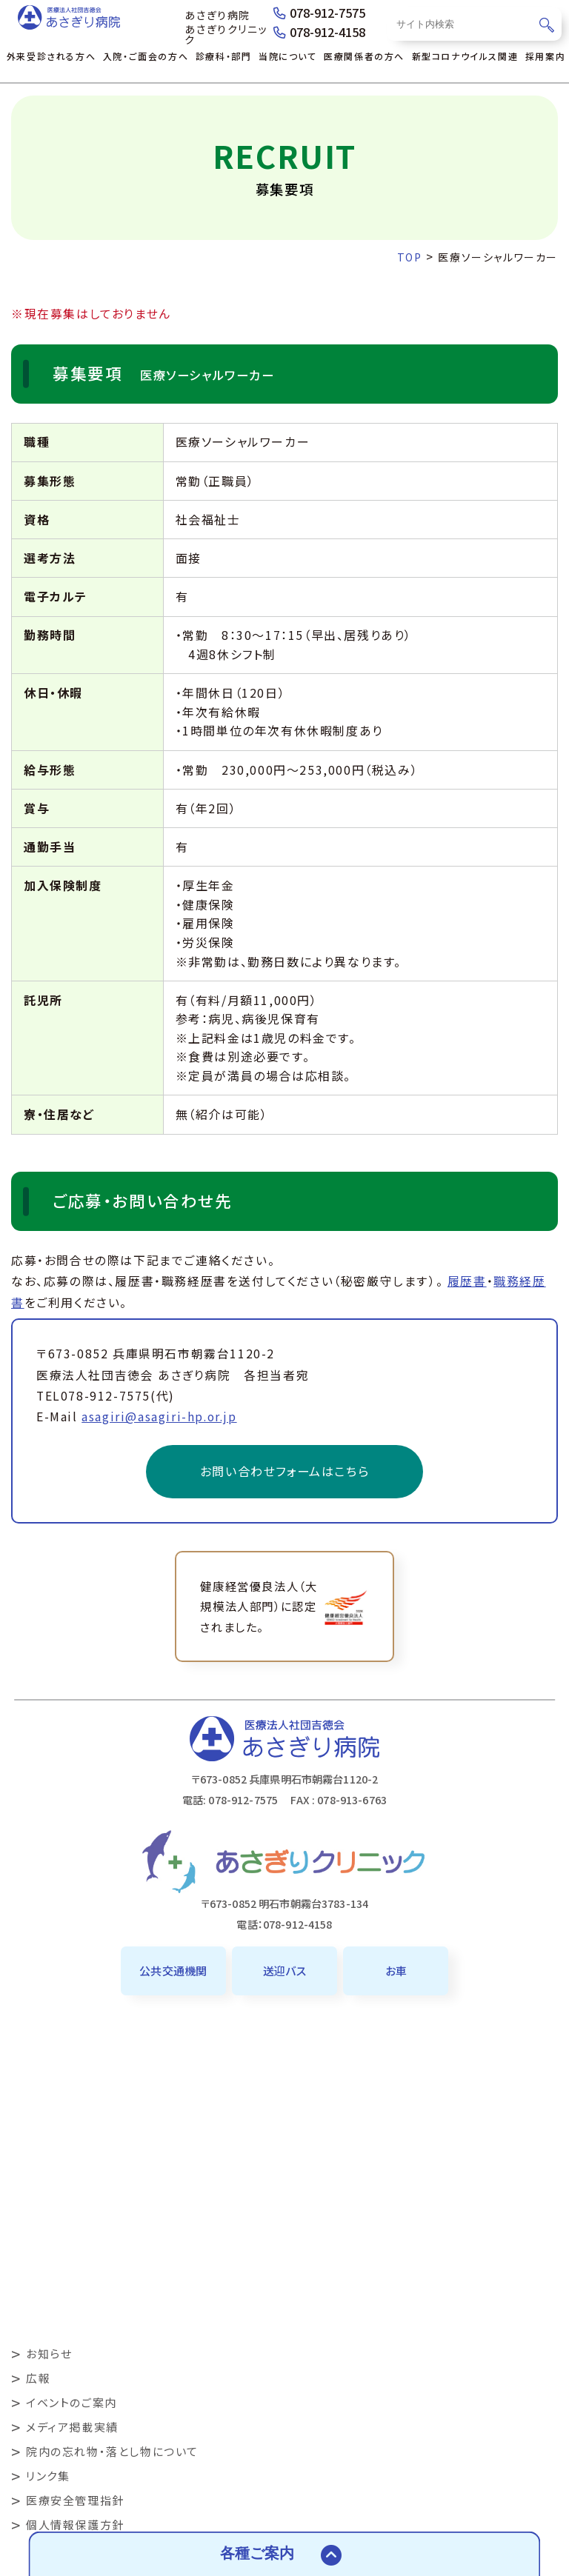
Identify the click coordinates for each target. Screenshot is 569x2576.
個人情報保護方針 (75, 2524)
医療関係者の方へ (364, 56)
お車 (396, 1970)
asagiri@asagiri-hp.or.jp (158, 1416)
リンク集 (48, 2475)
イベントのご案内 (71, 2402)
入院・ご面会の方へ (145, 56)
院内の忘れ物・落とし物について (112, 2451)
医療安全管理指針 (75, 2500)
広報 (38, 2378)
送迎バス (284, 1970)
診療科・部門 (224, 56)
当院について (288, 56)
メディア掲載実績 (72, 2427)
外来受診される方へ (51, 56)
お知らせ (49, 2353)
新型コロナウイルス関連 (465, 56)
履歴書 (467, 1280)
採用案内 (545, 56)
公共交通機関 (173, 1970)
